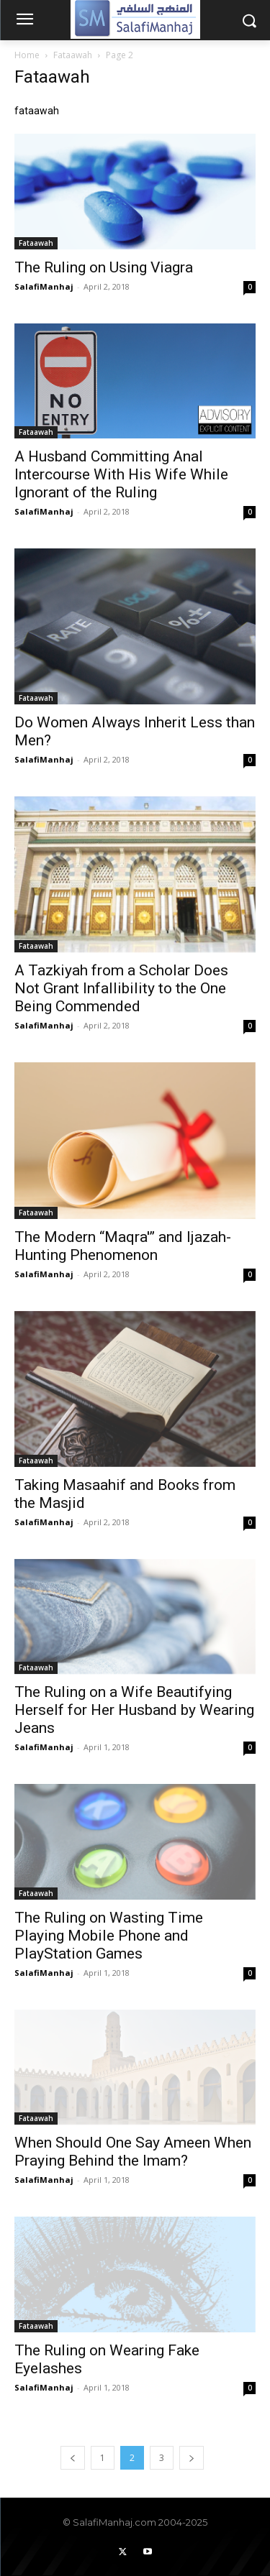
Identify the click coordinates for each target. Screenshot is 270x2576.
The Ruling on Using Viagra (103, 267)
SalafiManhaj (43, 286)
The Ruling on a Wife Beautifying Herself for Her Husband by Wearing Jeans (134, 1709)
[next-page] (191, 2458)
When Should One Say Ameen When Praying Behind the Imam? (132, 2151)
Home (27, 55)
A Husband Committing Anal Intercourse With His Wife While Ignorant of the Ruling (121, 474)
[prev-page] (72, 2458)
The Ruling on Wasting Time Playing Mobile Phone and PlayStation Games (108, 1935)
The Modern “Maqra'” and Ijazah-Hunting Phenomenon (122, 1246)
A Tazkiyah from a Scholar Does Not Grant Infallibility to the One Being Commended (121, 988)
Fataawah (72, 55)
